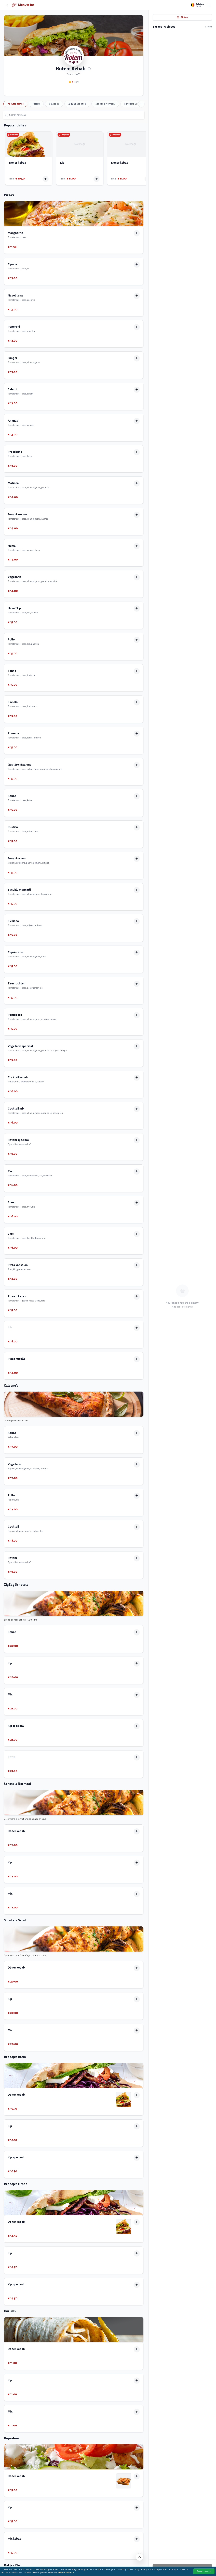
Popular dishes (15, 103)
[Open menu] (209, 5)
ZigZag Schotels (77, 103)
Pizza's (36, 103)
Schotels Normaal (105, 103)
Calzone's (54, 103)
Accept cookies (204, 2571)
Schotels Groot (132, 103)
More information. (66, 2572)
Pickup (182, 17)
